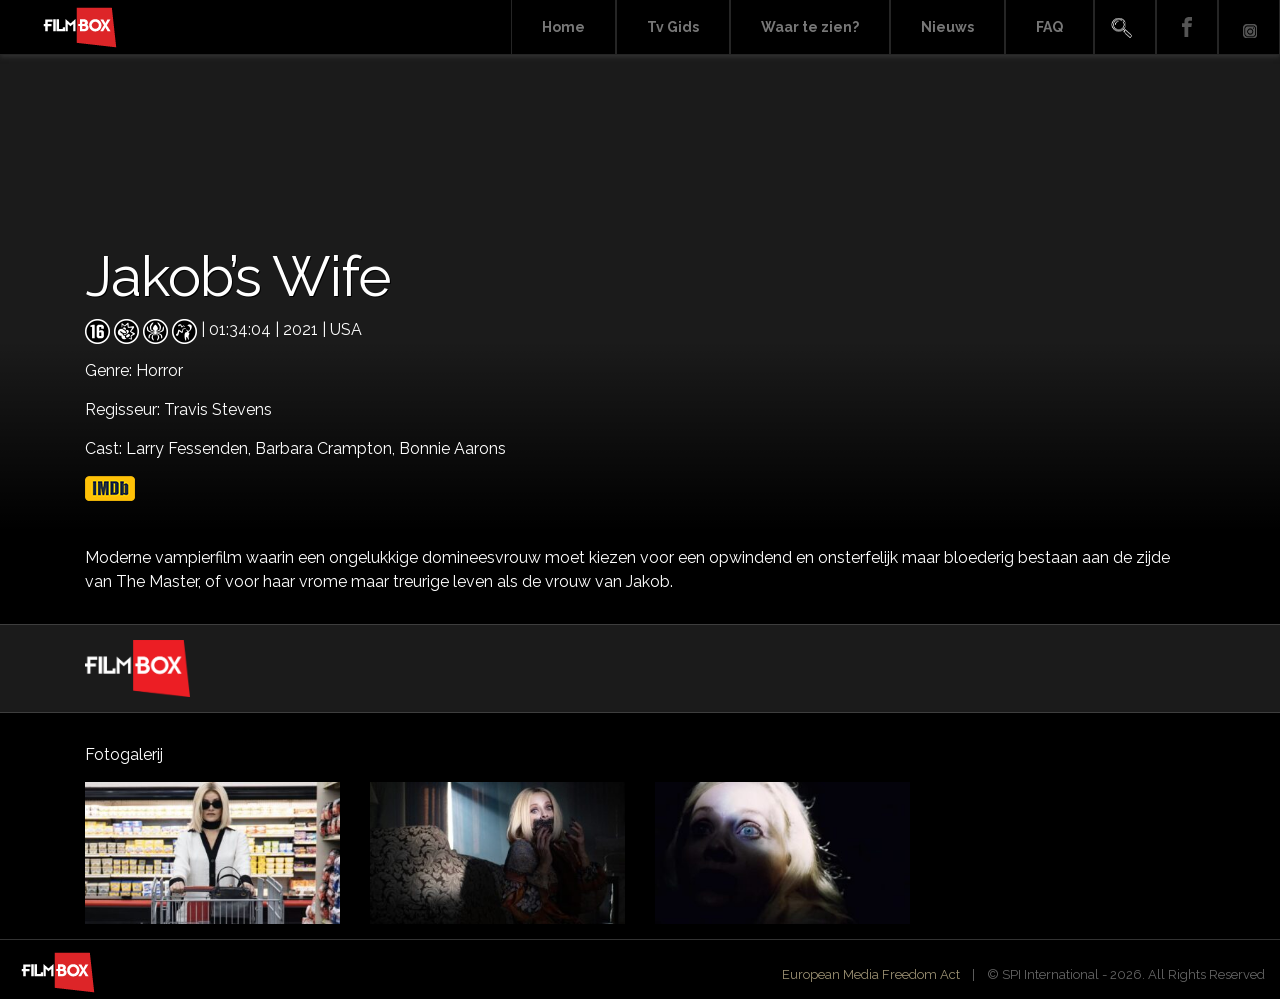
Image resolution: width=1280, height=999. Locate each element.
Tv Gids (673, 27)
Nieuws (947, 27)
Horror (159, 370)
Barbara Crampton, (327, 448)
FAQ (1049, 27)
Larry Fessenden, (190, 448)
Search (1125, 27)
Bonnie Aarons (452, 448)
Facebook (1187, 27)
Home (563, 27)
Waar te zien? (810, 27)
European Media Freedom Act (871, 974)
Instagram (1249, 27)
